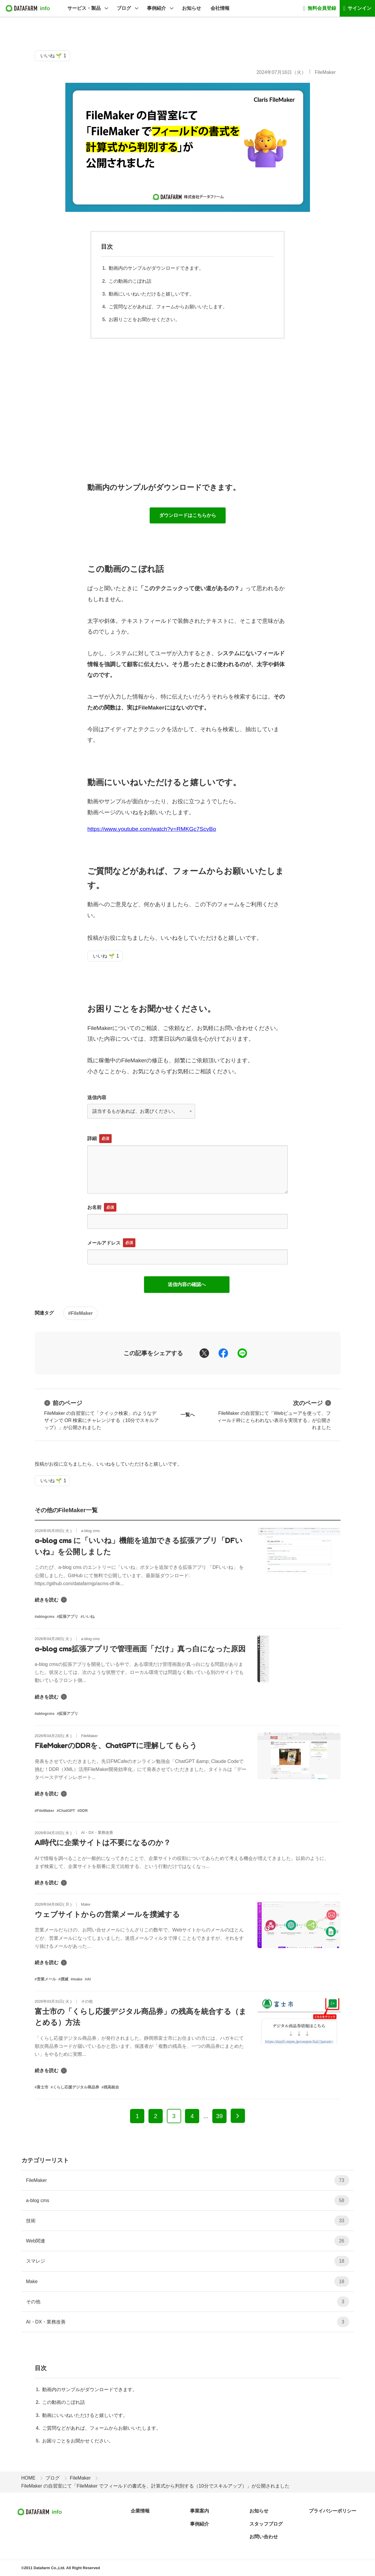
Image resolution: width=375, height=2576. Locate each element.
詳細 (92, 1138)
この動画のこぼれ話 (130, 281)
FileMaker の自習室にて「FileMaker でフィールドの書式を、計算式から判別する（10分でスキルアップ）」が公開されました (155, 2485)
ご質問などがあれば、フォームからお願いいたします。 (168, 306)
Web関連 (187, 2241)
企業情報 (140, 2510)
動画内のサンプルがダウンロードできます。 (156, 268)
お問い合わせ (263, 2536)
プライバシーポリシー (332, 2510)
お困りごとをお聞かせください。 (144, 319)
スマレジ (187, 2261)
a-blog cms (187, 2200)
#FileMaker (80, 1313)
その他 (187, 2301)
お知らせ (191, 8)
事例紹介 (156, 8)
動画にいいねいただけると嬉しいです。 (151, 293)
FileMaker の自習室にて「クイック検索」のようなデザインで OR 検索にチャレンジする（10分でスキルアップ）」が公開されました (101, 1414)
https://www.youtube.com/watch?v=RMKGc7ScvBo (151, 829)
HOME (28, 2477)
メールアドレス (104, 1242)
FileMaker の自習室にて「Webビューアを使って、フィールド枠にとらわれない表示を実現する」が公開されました (274, 1414)
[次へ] (238, 2116)
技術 (187, 2220)
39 (219, 2116)
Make (187, 2281)
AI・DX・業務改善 (187, 2322)
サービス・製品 (84, 8)
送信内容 (96, 1097)
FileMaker (325, 72)
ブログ (124, 8)
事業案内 (199, 2510)
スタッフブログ (266, 2523)
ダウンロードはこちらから (187, 515)
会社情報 (220, 8)
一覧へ (188, 1414)
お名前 (94, 1207)
